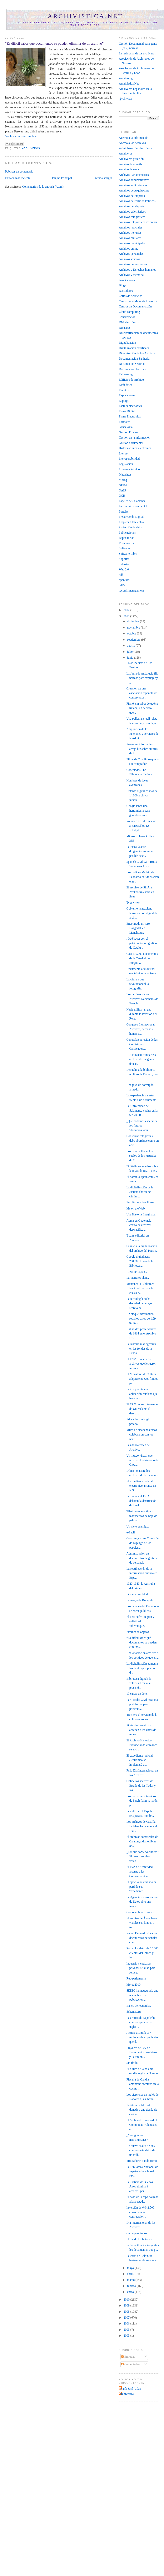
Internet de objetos (137, 1632)
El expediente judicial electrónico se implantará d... (139, 1760)
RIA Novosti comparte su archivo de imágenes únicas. (141, 1059)
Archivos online (128, 248)
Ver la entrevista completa (21, 136)
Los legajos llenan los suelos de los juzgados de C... (141, 1156)
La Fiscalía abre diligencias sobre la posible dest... (139, 851)
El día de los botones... (140, 2239)
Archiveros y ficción (131, 158)
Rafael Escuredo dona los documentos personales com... (141, 1938)
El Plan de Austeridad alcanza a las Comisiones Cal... (139, 1871)
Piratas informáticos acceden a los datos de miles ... (141, 1730)
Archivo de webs (129, 169)
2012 (126, 610)
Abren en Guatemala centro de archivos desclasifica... (138, 1225)
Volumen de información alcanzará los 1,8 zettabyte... (141, 825)
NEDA (123, 485)
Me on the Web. (136, 1208)
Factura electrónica (130, 406)
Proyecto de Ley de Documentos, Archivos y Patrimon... (141, 2052)
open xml (124, 580)
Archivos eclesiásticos (132, 211)
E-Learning (126, 374)
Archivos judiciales (130, 227)
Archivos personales (131, 253)
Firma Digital (127, 411)
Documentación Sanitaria (134, 358)
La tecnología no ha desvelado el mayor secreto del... (139, 1303)
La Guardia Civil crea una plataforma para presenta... (142, 1704)
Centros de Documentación (135, 306)
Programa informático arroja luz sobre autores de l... (141, 749)
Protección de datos (130, 527)
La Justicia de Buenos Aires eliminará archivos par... (139, 2186)
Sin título (131, 2062)
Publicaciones (127, 532)
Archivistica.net (85, 16)
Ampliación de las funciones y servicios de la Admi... (142, 733)
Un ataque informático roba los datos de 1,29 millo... (141, 1318)
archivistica (127, 2393)
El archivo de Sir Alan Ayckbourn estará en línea (140, 892)
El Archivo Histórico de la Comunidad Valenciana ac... (142, 2124)
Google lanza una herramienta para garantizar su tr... (138, 810)
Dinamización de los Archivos (137, 353)
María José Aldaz (130, 2388)
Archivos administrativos (134, 180)
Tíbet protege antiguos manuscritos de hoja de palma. (141, 1516)
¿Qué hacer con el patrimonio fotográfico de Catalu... (141, 943)
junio (130, 657)
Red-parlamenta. (136, 1978)
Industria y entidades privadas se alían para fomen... (140, 1968)
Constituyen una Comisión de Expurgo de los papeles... (142, 1543)
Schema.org (133, 2011)
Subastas (124, 564)
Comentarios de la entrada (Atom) (43, 186)
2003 (126, 2335)
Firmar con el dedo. (138, 1594)
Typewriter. (133, 902)
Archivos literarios (130, 232)
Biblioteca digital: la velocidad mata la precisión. (138, 1683)
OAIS (122, 490)
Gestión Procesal (129, 432)
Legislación (126, 464)
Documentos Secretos (132, 363)
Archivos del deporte (131, 206)
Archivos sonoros (129, 259)
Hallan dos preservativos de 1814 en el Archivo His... (141, 1333)
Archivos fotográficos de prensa (138, 222)
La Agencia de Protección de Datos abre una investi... (141, 1902)
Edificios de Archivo (131, 379)
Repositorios (126, 537)
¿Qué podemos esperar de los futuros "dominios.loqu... (141, 1125)
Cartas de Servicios (130, 295)
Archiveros (31, 148)
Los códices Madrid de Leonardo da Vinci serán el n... (142, 877)
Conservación (127, 317)
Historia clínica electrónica (135, 448)
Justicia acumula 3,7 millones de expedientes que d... (142, 2037)
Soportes (124, 558)
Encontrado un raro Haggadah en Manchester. (138, 928)
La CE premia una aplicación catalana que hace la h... (141, 1394)
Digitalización (127, 342)
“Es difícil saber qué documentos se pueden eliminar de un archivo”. (55, 43)
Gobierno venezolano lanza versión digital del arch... (142, 913)
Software (124, 548)
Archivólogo (126, 78)
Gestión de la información (134, 437)
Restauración (127, 543)
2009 (126, 2305)
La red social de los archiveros (137, 53)
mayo (131, 2268)
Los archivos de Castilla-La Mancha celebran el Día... (141, 1826)
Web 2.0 (124, 569)
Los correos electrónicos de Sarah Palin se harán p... (141, 1801)
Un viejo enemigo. (137, 1526)
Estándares (125, 384)
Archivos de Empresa (132, 195)
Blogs (122, 285)
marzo (131, 2279)
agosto (131, 645)
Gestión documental (131, 443)
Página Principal (62, 178)
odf (121, 574)
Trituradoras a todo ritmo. (141, 2160)
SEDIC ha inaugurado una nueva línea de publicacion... (142, 1995)
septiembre (134, 639)
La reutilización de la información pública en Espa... (141, 1573)
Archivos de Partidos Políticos (137, 201)
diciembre (133, 621)
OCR (122, 495)
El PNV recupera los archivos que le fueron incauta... (141, 1363)
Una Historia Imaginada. (141, 1214)
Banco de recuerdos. (138, 2005)
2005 (126, 2329)
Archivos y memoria (131, 274)
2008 (126, 2311)
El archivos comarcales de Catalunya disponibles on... (142, 1841)
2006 (126, 2323)
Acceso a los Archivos (132, 143)
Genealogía (126, 427)
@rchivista (125, 98)
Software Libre (128, 553)
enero (131, 2291)
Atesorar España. (136, 1271)
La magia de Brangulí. (139, 1600)
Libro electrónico (129, 469)
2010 (126, 2299)
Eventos (124, 390)
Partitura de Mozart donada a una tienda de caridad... (141, 2110)
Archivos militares (130, 238)
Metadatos (125, 474)
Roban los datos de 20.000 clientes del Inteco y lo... (142, 1953)
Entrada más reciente (18, 178)
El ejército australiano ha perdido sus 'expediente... (141, 1886)
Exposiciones (127, 395)
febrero (132, 2286)
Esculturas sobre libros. (140, 1202)
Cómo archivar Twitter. (140, 1912)
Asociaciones (127, 280)
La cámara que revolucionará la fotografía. (137, 984)
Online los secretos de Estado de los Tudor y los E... (141, 1785)
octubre (132, 633)
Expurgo (124, 400)
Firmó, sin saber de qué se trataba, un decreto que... (142, 708)
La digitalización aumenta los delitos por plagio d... (142, 1668)
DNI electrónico (128, 322)
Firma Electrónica (130, 416)
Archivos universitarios (133, 264)
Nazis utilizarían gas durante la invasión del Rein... (141, 1014)
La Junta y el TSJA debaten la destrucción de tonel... (141, 1501)
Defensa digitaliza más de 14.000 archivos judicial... (141, 795)
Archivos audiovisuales (133, 185)
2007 (126, 2317)
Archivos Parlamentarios (134, 174)
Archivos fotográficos (132, 217)
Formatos (124, 421)
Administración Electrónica (135, 148)
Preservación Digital (131, 516)
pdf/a (122, 585)
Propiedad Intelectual (132, 522)
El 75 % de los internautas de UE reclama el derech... (142, 1409)
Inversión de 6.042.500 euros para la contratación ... (140, 2212)
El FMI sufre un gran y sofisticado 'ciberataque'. (140, 1621)
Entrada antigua (102, 178)
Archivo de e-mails (130, 164)
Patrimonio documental (133, 506)
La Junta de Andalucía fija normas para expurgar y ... (142, 678)
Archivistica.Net (129, 83)
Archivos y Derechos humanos (137, 269)
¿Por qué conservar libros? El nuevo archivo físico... (142, 1856)
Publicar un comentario (19, 171)
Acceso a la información (133, 137)
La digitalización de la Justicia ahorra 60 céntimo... (139, 1192)
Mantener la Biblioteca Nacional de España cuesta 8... (140, 1288)
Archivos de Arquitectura (134, 190)
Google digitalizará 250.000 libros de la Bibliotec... (139, 1261)
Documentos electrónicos (134, 369)
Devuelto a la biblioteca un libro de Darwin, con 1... (142, 1074)
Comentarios (130, 2364)
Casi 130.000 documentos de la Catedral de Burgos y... (142, 958)
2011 (126, 616)
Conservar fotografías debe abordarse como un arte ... (142, 1140)
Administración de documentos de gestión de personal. (141, 1558)
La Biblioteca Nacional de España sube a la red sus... (142, 2171)
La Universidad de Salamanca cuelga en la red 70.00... (141, 1110)
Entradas (128, 2356)
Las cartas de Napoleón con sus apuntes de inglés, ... (140, 2022)
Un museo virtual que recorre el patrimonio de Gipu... (142, 1460)
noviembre (134, 627)
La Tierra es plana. (137, 1277)
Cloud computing (129, 311)
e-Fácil (130, 1532)
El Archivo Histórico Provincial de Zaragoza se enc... (141, 1745)
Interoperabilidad (129, 458)
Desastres (124, 327)
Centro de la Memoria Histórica (138, 301)
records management (131, 590)
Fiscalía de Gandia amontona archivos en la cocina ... (142, 2084)
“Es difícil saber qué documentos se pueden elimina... (141, 1642)
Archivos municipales (132, 243)
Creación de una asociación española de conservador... (141, 693)
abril (130, 2273)
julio (130, 651)
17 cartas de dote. (136, 1693)
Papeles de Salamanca (132, 501)
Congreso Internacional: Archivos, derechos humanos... (140, 1029)
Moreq (123, 480)
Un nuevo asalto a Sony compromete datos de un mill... (140, 2150)
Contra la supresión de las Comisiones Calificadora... (141, 1044)
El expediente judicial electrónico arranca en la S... (141, 1486)
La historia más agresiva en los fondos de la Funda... (141, 1348)
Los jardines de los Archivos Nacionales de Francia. (142, 999)
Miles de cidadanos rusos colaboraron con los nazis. (141, 1434)
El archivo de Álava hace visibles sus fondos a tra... (141, 1923)
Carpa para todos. (136, 2233)
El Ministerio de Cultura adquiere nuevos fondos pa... (142, 1378)
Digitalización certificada (134, 348)
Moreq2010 (133, 1984)
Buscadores (126, 290)
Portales (124, 511)
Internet (123, 453)
